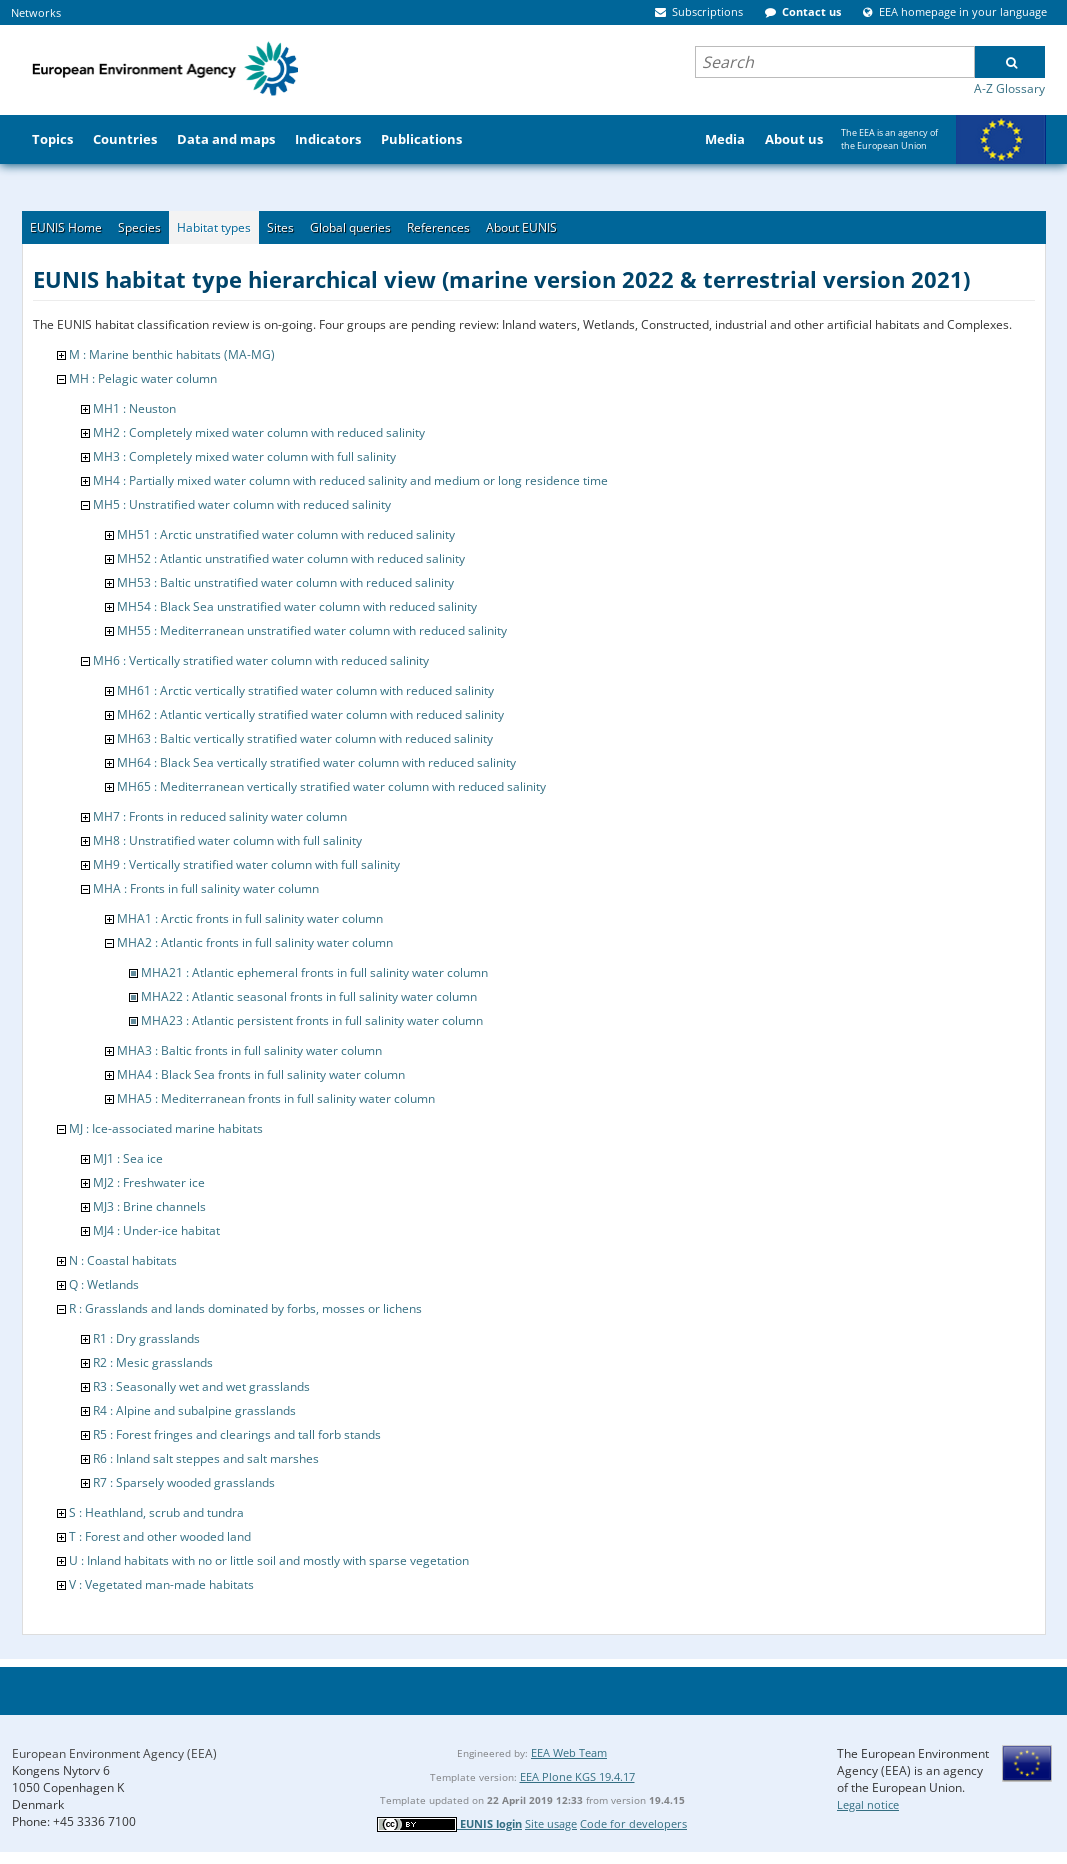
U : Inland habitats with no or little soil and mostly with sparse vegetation (269, 1560)
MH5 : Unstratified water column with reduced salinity (242, 504)
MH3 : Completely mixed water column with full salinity (244, 456)
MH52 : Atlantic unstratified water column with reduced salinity (291, 558)
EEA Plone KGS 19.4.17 (577, 1776)
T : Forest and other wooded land (160, 1536)
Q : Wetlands (104, 1284)
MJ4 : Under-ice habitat (156, 1230)
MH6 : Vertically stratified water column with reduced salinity (261, 660)
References (438, 227)
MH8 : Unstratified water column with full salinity (227, 840)
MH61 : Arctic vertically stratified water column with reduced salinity (305, 690)
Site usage (551, 1823)
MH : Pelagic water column (143, 378)
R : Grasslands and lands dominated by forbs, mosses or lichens (245, 1308)
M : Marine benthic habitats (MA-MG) (172, 354)
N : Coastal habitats (123, 1260)
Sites (280, 227)
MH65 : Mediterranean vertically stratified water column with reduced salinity (331, 786)
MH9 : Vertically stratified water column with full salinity (246, 864)
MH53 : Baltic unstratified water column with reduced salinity (285, 582)
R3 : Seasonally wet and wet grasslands (201, 1386)
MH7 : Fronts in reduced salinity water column (220, 816)
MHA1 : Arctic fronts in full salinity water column (250, 918)
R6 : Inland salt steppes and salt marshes (206, 1458)
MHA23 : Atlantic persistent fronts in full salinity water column (312, 1020)
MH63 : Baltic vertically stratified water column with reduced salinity (305, 738)
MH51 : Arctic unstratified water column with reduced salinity (286, 534)
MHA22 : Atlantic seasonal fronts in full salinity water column (309, 996)
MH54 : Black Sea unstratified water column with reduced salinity (297, 606)
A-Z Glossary (1009, 88)
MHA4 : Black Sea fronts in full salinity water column (261, 1074)
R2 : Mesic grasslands (153, 1362)
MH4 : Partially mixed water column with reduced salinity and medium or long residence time (350, 480)
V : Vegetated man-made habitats (161, 1584)
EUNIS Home (66, 227)
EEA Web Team (569, 1752)
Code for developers (633, 1823)
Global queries (350, 227)
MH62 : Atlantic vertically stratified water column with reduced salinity (310, 714)
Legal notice (868, 1804)
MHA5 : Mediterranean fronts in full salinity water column (276, 1098)
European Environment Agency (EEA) (114, 1753)
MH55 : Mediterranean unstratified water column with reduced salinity (312, 630)
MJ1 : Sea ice (128, 1158)
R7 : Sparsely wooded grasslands (184, 1482)
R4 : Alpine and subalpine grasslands (194, 1410)
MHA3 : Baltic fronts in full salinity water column (249, 1050)
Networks (36, 12)
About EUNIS (521, 227)
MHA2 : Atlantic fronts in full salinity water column (255, 942)
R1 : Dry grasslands (146, 1338)
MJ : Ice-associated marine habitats (166, 1128)
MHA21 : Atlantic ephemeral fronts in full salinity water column (314, 972)
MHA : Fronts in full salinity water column (206, 888)
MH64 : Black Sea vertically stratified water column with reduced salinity (316, 762)
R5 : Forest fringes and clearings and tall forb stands (237, 1434)
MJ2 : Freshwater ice (149, 1182)
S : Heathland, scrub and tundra (156, 1512)
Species (139, 227)
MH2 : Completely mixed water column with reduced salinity (259, 432)
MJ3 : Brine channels (149, 1206)
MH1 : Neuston (134, 408)
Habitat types (214, 227)
